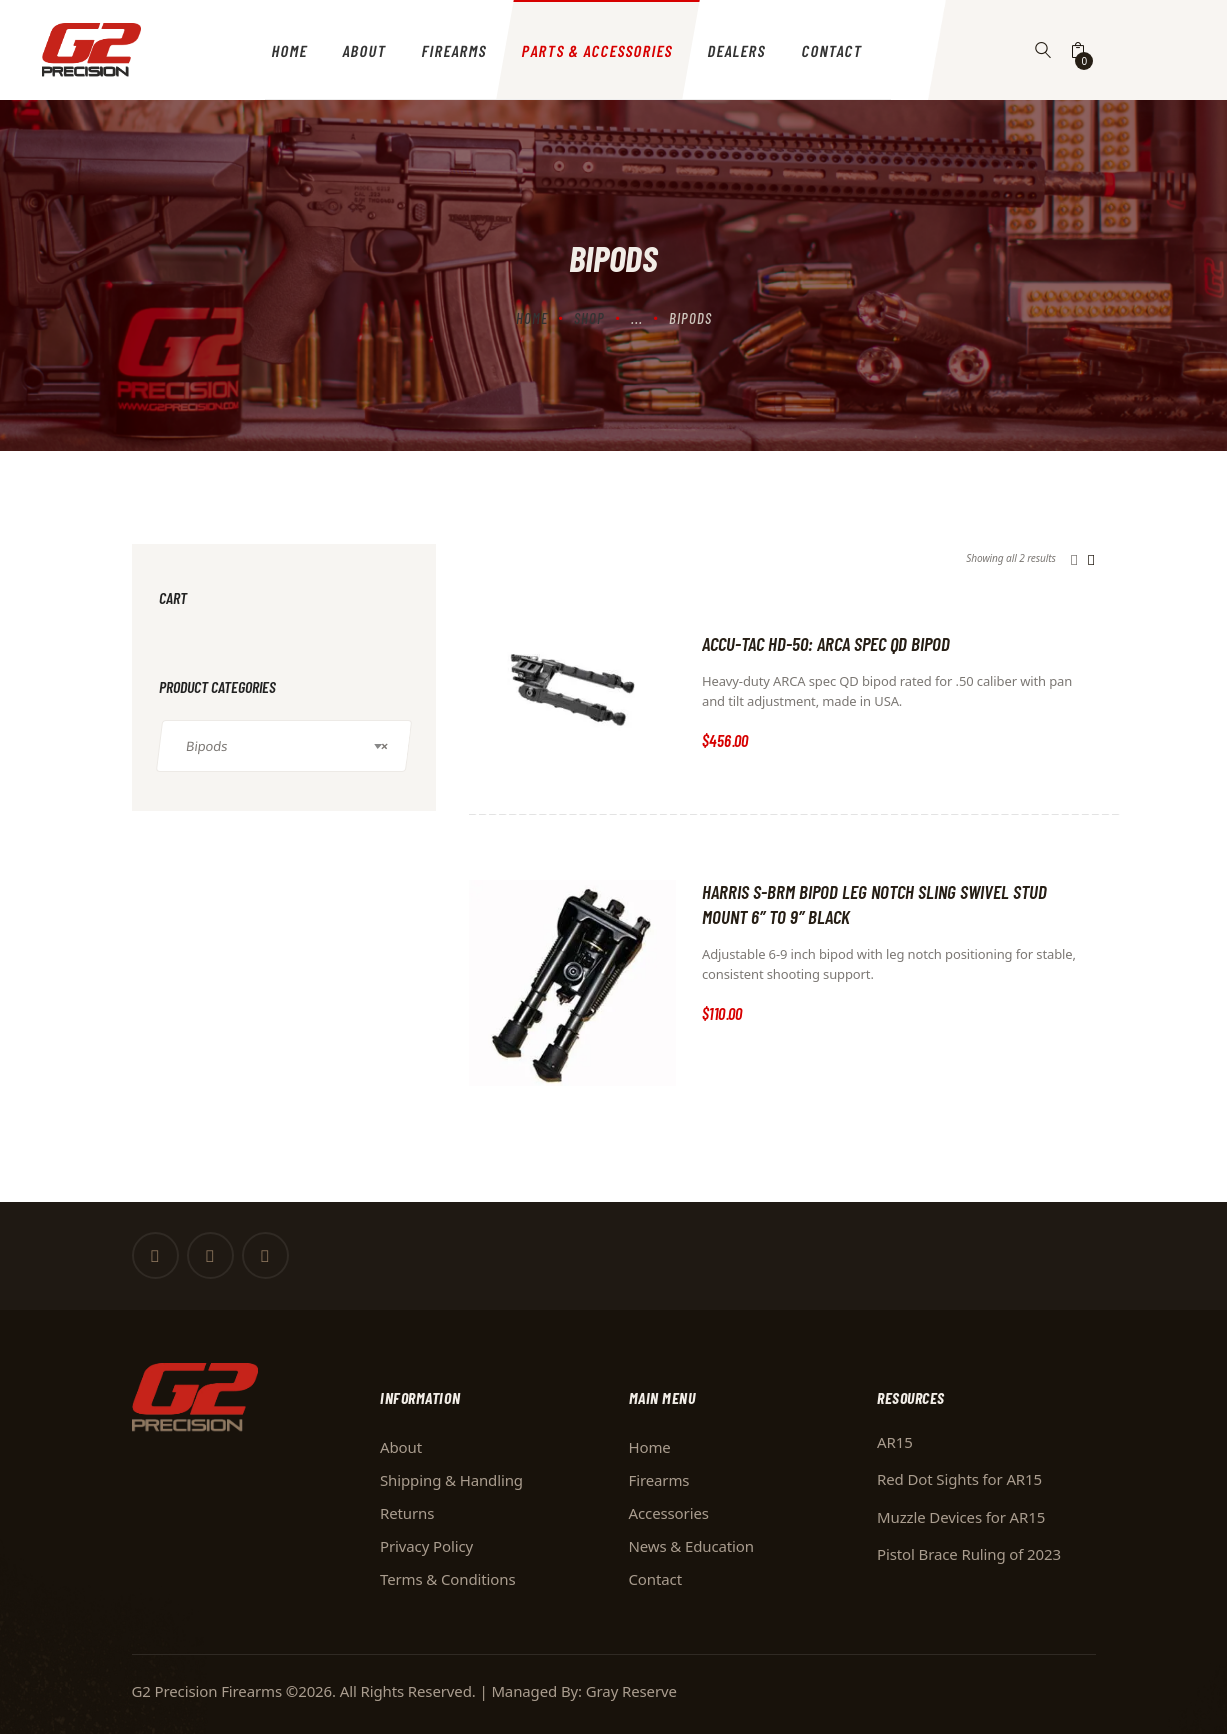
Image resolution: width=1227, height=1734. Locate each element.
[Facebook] (155, 1255)
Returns (407, 1513)
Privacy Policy (426, 1546)
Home (532, 318)
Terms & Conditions (448, 1579)
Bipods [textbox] (287, 746)
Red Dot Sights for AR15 (959, 1479)
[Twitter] (210, 1255)
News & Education (691, 1546)
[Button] (1043, 50)
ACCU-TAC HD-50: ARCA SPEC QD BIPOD (826, 643)
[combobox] (284, 746)
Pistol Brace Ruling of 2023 (969, 1554)
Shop (589, 318)
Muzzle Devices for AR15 (961, 1517)
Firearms (659, 1480)
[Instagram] (265, 1255)
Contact (655, 1579)
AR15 (895, 1442)
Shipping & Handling (451, 1480)
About (401, 1447)
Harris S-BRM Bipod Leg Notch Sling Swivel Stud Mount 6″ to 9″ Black (874, 904)
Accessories (669, 1513)
